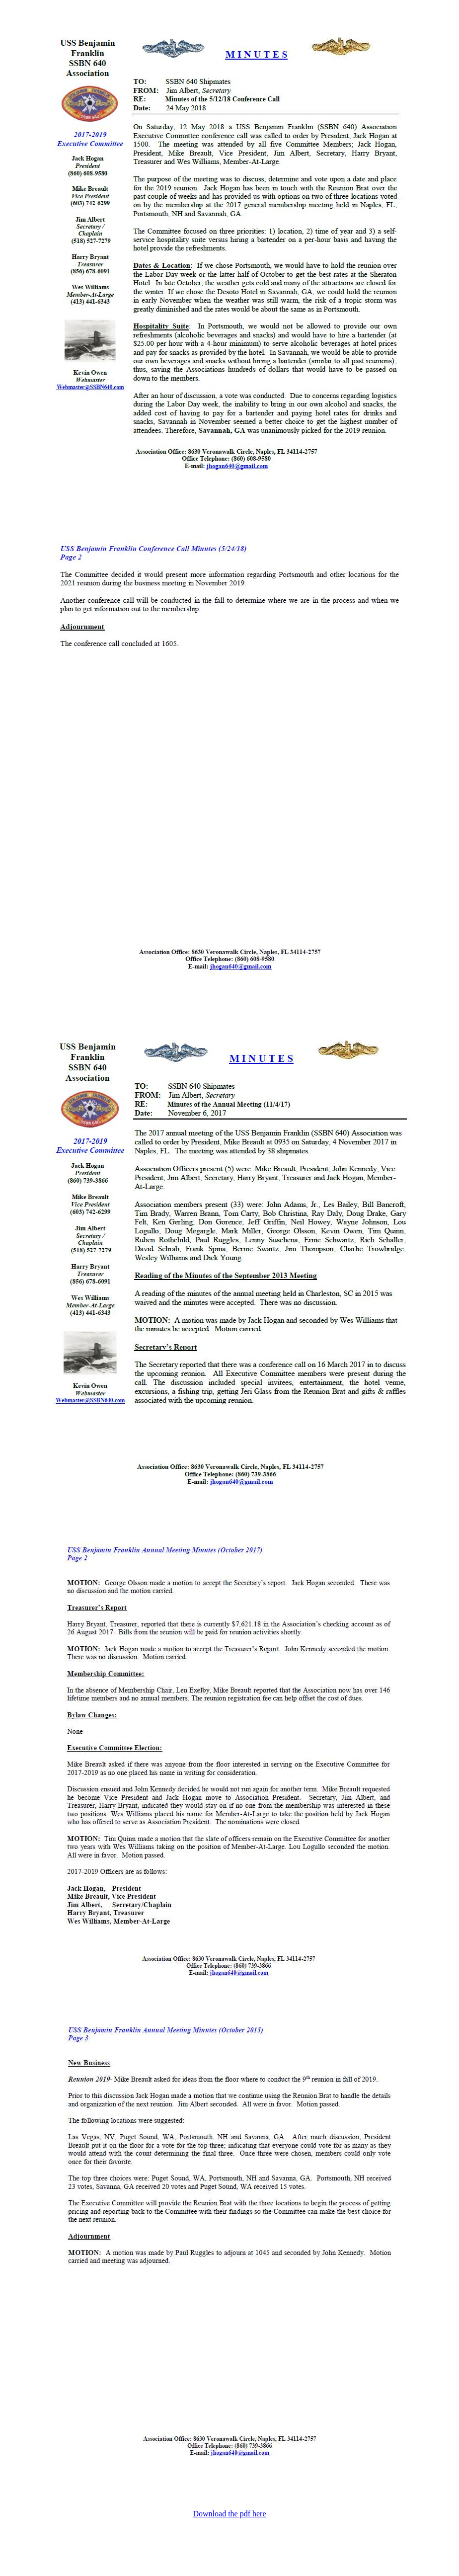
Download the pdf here (229, 2513)
